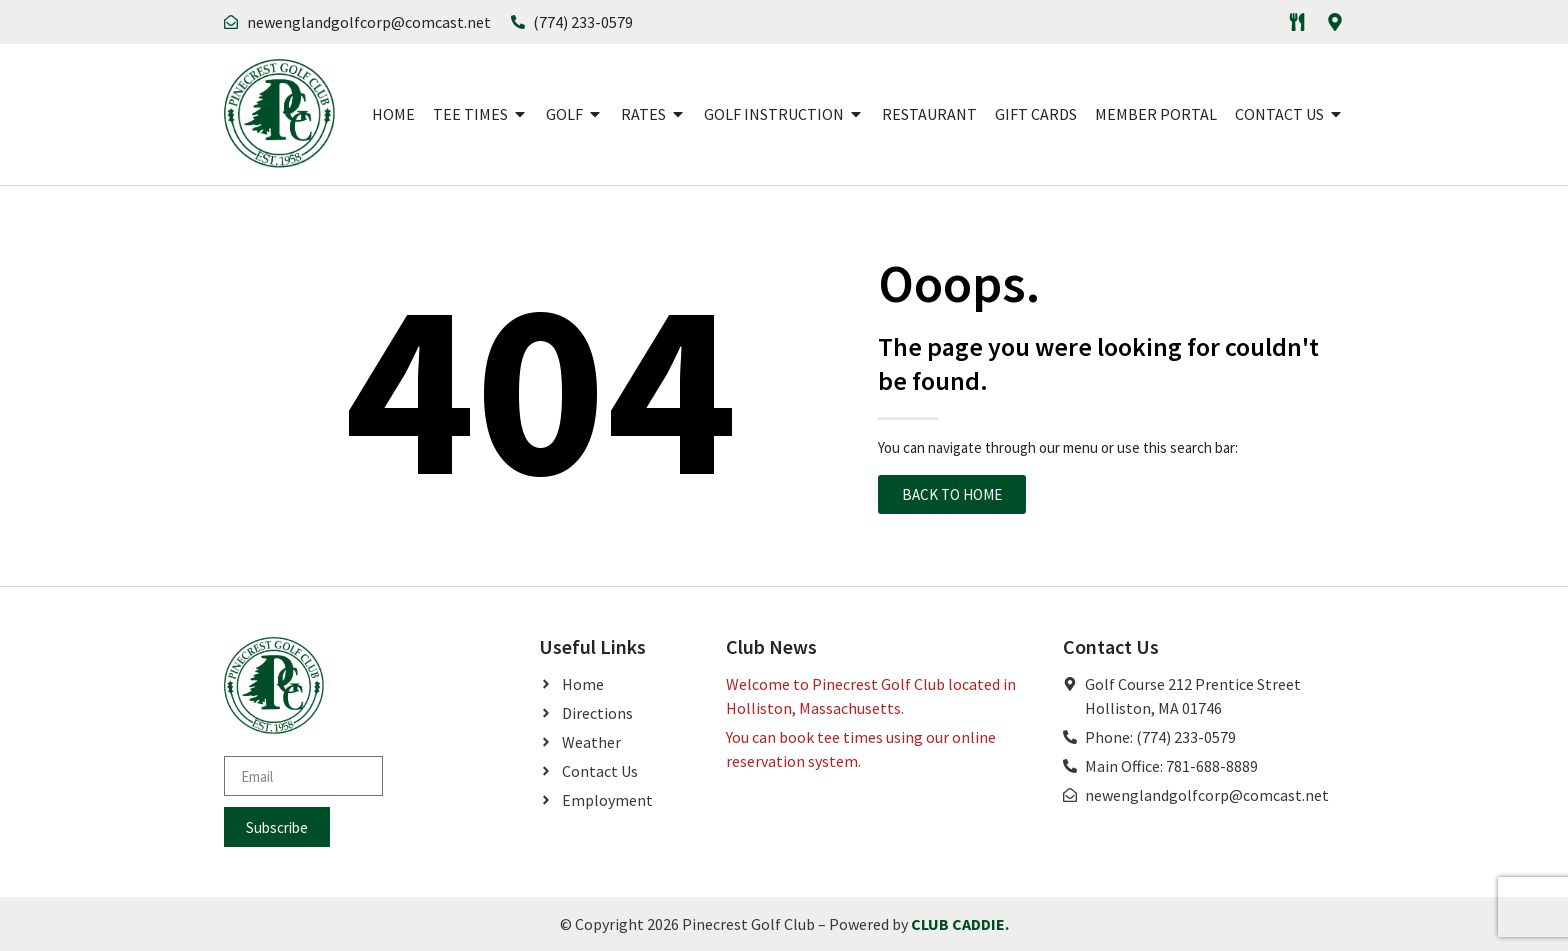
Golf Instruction (784, 114)
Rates (653, 114)
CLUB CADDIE (958, 924)
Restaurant (929, 114)
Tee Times (480, 114)
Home (393, 114)
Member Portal (1156, 114)
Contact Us (1289, 114)
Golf (574, 114)
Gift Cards (1036, 114)
